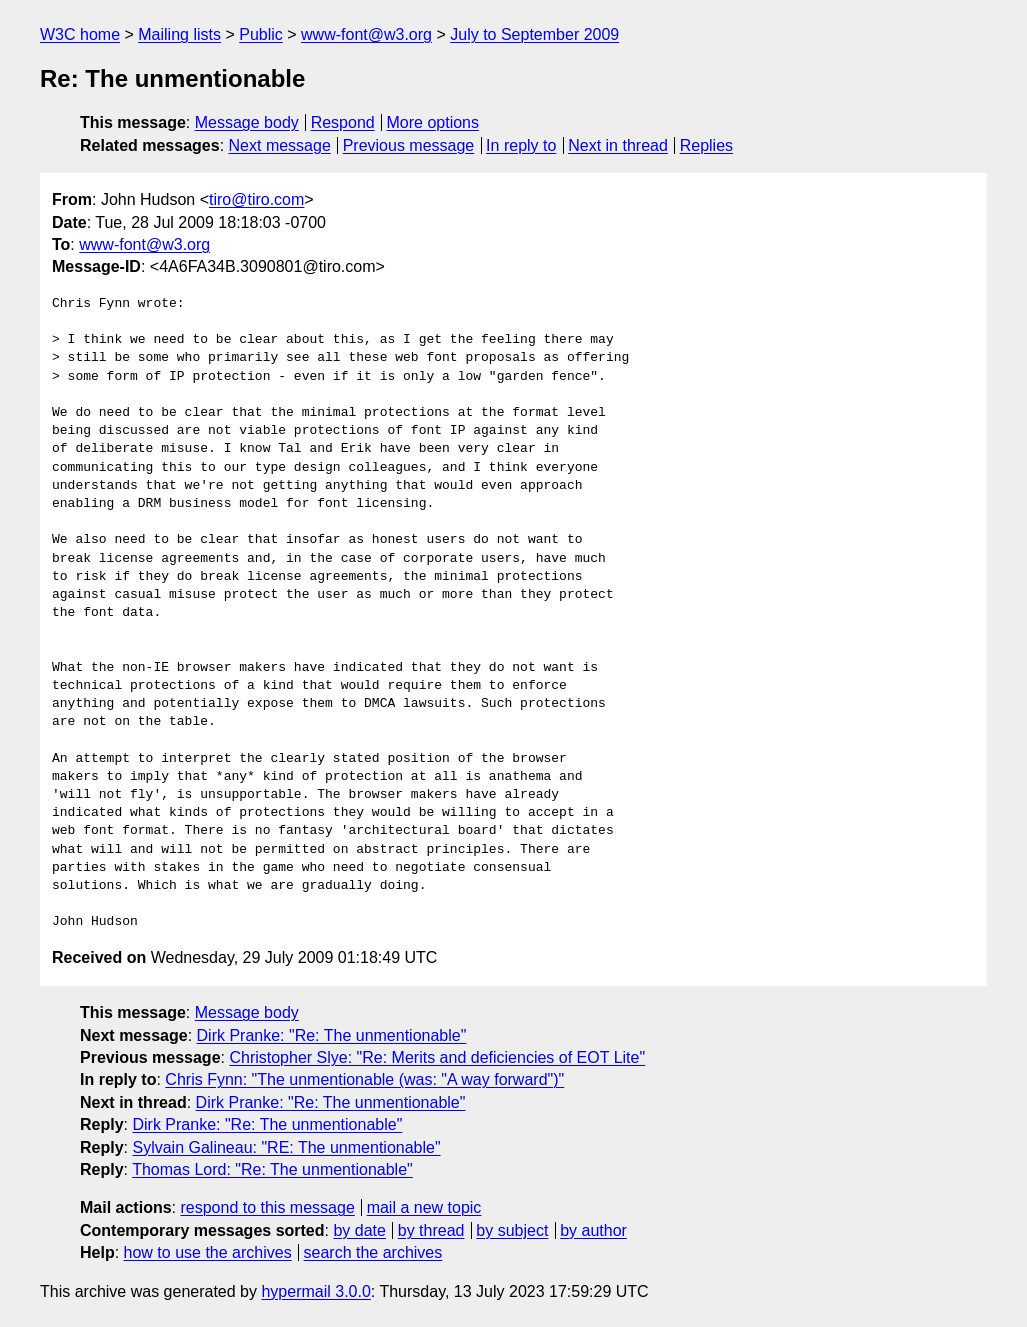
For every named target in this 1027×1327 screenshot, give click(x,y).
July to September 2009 (534, 34)
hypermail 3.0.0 (315, 1291)
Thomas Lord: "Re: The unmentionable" (272, 1169)
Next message (280, 145)
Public (261, 34)
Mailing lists (179, 34)
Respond (343, 122)
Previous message (409, 145)
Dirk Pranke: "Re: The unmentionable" (332, 1035)
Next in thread (618, 145)
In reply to (521, 145)
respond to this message (267, 1207)
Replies (706, 145)
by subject (512, 1230)
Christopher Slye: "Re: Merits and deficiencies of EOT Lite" (437, 1057)
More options (433, 122)
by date (359, 1230)
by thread (431, 1230)
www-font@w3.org (366, 34)
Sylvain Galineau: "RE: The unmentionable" (286, 1147)
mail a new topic (424, 1207)
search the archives (373, 1252)
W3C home (80, 34)
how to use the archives (208, 1252)
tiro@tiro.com (256, 199)
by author (593, 1230)
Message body (247, 122)
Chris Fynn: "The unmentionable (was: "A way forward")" (364, 1079)
